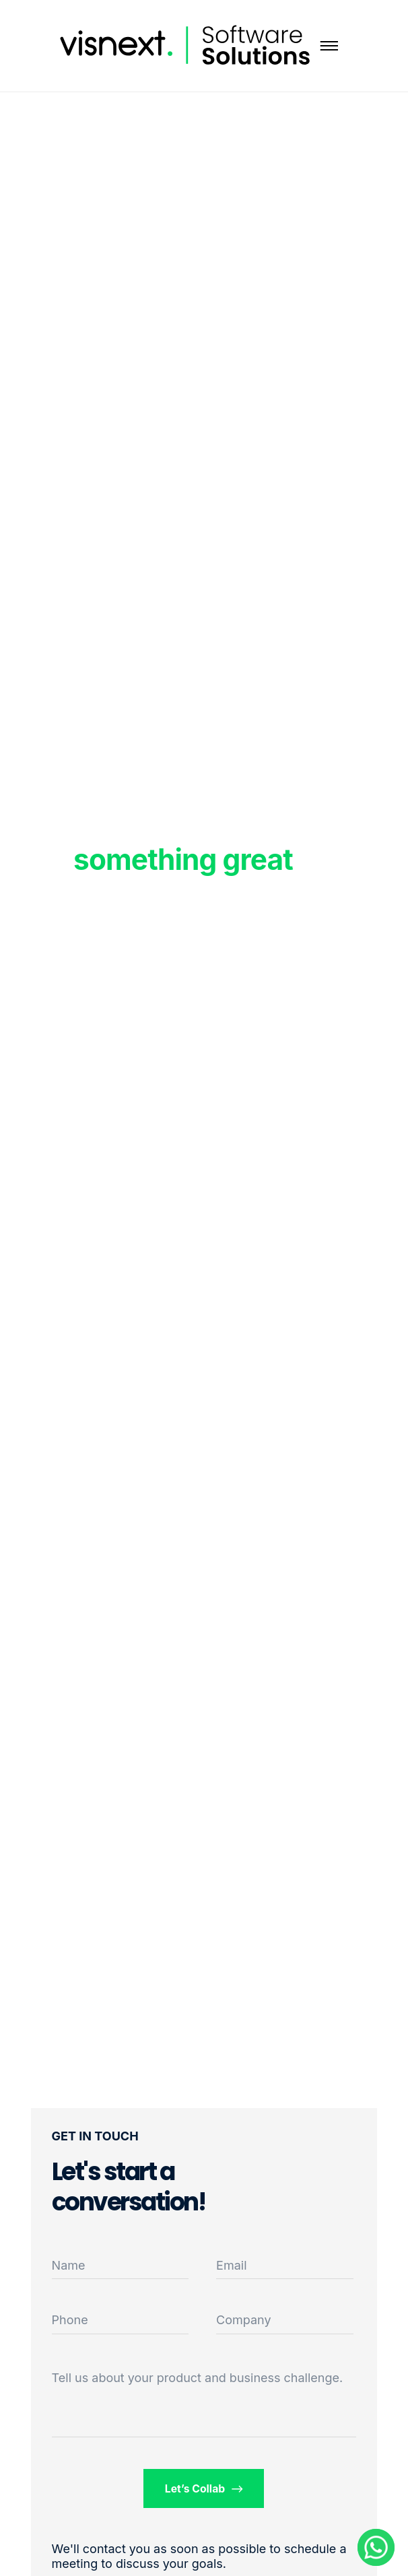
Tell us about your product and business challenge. (197, 2378)
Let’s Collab (204, 2488)
